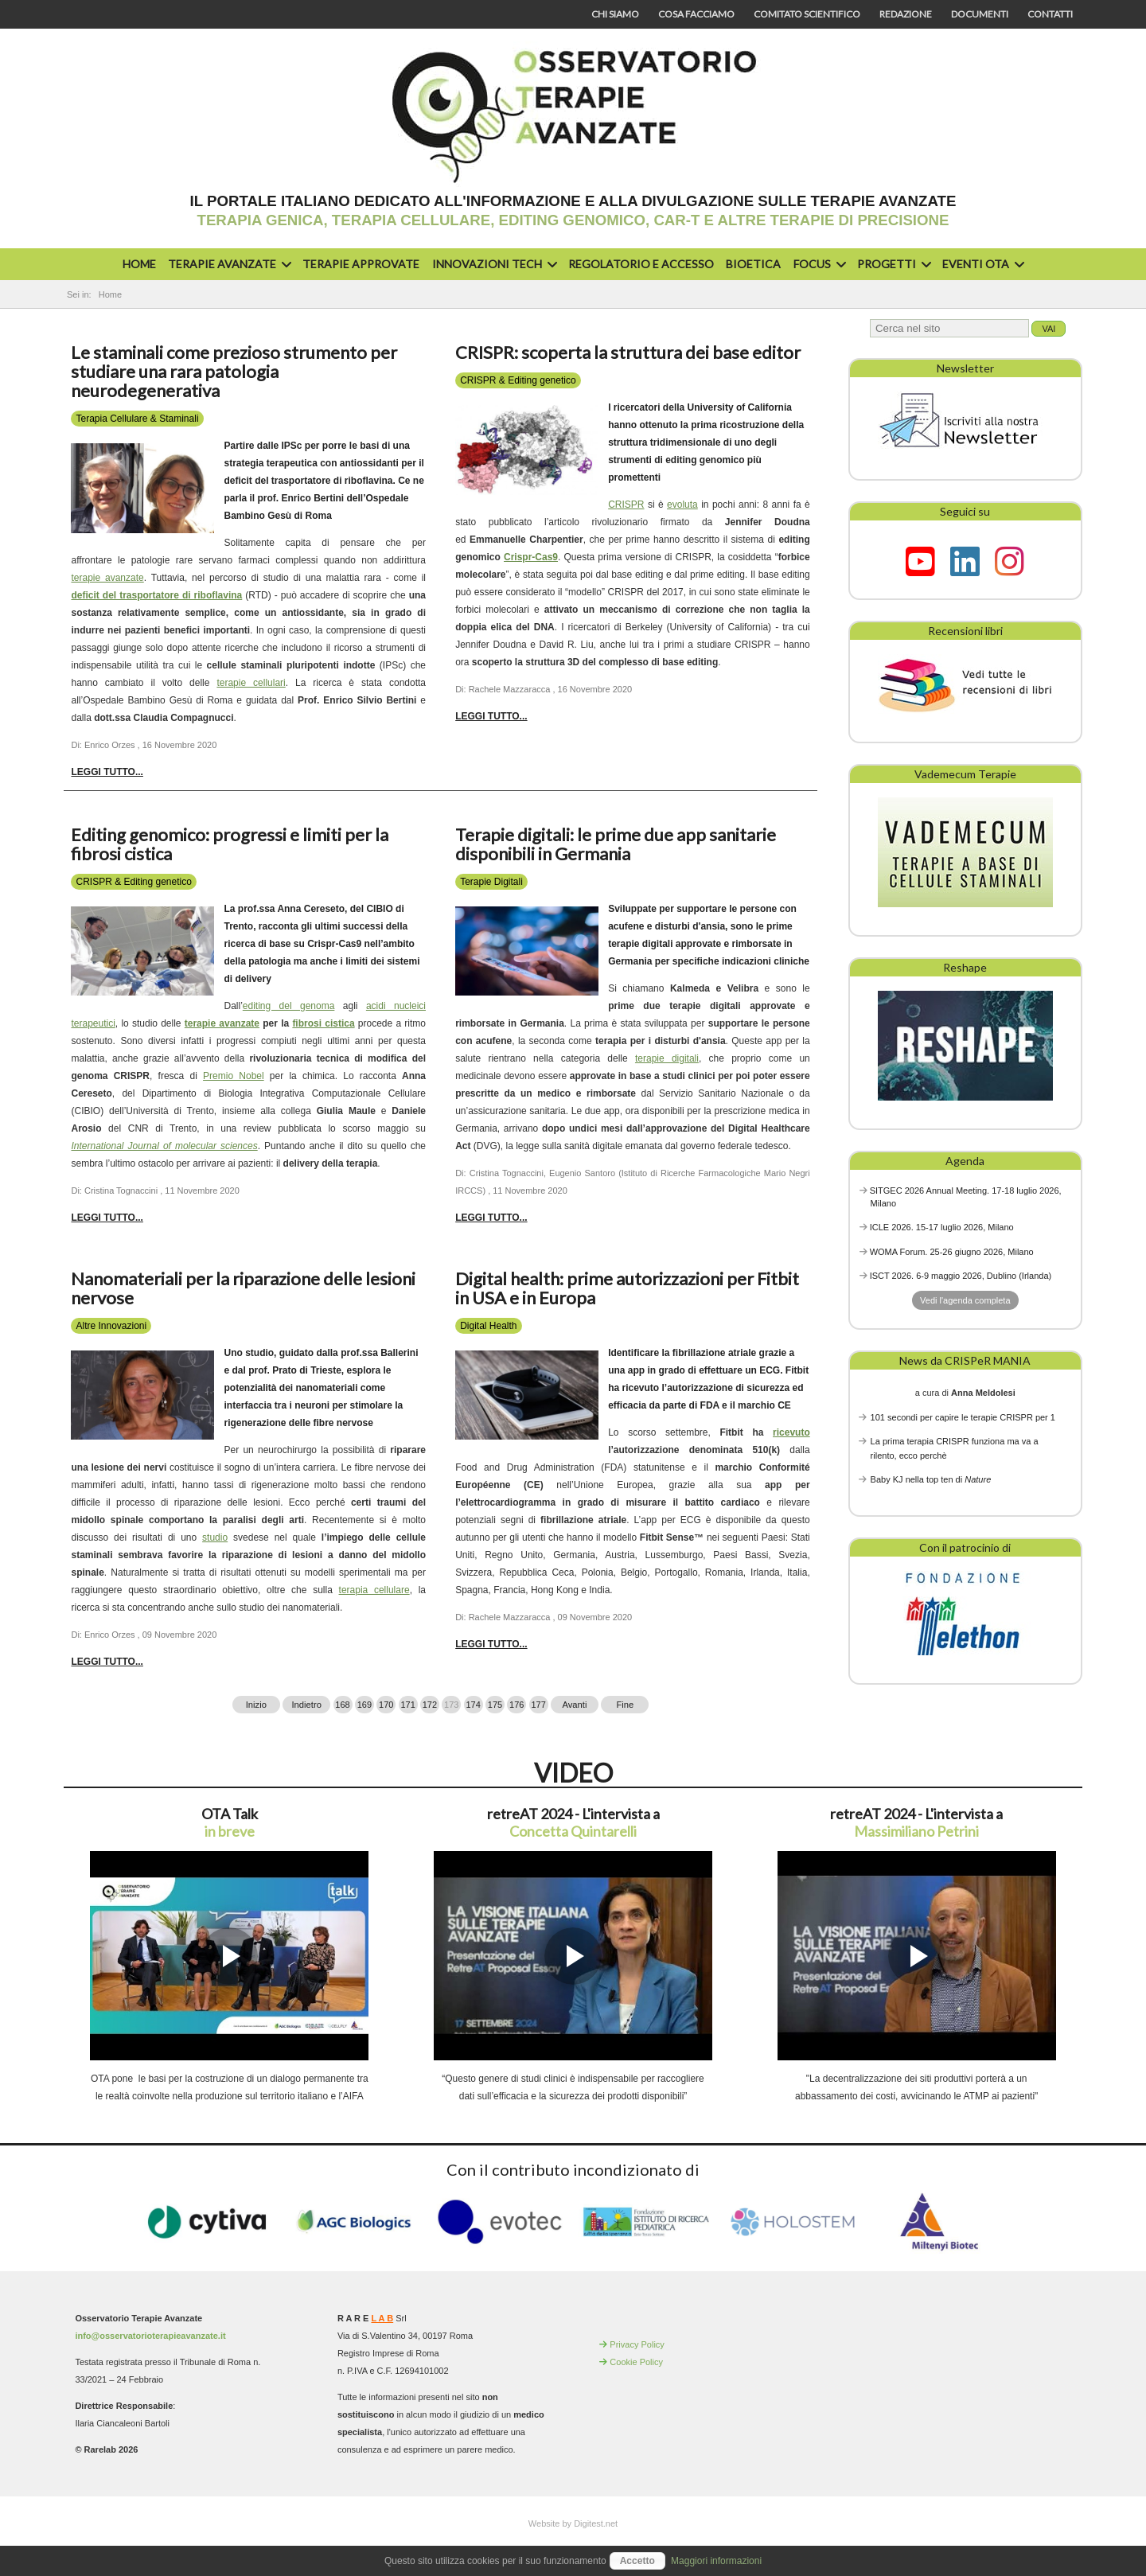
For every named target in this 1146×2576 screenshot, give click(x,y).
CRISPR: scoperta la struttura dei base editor (628, 352)
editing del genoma (289, 1005)
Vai (1048, 328)
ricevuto (791, 1432)
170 (386, 1704)
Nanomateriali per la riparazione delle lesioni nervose (243, 1288)
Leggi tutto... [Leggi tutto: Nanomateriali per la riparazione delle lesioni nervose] (106, 1661)
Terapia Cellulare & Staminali (137, 418)
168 (342, 1704)
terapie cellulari (250, 682)
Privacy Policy (637, 2344)
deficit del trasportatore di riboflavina (156, 595)
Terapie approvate (360, 264)
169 (364, 1704)
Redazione (905, 14)
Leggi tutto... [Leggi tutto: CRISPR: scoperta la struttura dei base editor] (491, 716)
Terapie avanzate (227, 264)
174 (473, 1704)
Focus (817, 264)
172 (430, 1704)
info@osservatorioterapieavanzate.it (150, 2335)
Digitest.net (596, 2523)
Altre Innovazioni (111, 1325)
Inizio (256, 1704)
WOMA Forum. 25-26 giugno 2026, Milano (952, 1252)
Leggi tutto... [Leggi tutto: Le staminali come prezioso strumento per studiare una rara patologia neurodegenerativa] (106, 771)
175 (495, 1704)
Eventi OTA (981, 264)
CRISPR (626, 504)
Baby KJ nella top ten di (931, 1479)
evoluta (682, 504)
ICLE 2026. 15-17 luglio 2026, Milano (942, 1227)
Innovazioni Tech (492, 264)
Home (139, 264)
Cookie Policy (636, 2362)
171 (407, 1704)
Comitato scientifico (807, 14)
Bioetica (753, 264)
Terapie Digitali (491, 881)
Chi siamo (615, 14)
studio (215, 1537)
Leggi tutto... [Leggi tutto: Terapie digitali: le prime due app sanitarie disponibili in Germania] (491, 1217)
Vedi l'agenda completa (965, 1300)
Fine (625, 1704)
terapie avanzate (107, 577)
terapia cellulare (374, 1590)
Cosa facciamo (696, 14)
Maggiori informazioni (716, 2560)
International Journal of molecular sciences (164, 1146)
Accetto (637, 2560)
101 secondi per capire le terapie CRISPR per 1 (963, 1417)
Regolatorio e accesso (641, 264)
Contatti (1050, 14)
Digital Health (488, 1325)
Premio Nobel (233, 1075)
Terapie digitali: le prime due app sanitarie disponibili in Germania (615, 844)
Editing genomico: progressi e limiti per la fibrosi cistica (229, 844)
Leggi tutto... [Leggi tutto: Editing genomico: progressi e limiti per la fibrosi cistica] (106, 1217)
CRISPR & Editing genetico (517, 380)
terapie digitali (667, 1058)
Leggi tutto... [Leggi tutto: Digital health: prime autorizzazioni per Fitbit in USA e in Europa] (491, 1644)
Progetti (892, 264)
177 (538, 1704)
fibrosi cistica (323, 1023)
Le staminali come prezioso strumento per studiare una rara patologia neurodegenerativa (234, 371)
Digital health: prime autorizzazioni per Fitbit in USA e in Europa (627, 1288)
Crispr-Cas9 (531, 557)
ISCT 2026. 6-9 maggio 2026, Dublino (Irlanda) (961, 1275)
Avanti (575, 1704)
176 (516, 1704)
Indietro (307, 1704)
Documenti (979, 14)
